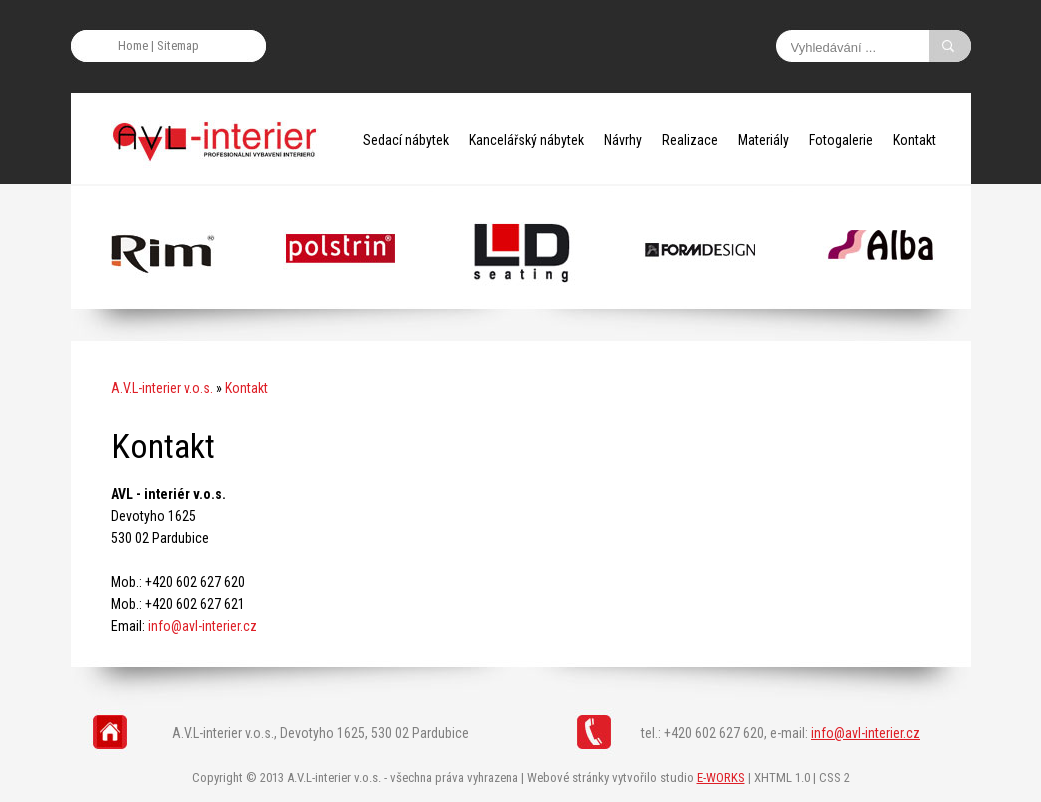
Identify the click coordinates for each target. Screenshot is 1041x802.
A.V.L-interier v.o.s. (162, 388)
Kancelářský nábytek (526, 140)
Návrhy (623, 140)
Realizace (690, 140)
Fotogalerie (841, 140)
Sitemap (178, 45)
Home (133, 45)
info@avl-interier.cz (202, 626)
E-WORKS (721, 777)
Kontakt (914, 140)
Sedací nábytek (406, 140)
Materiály (763, 140)
